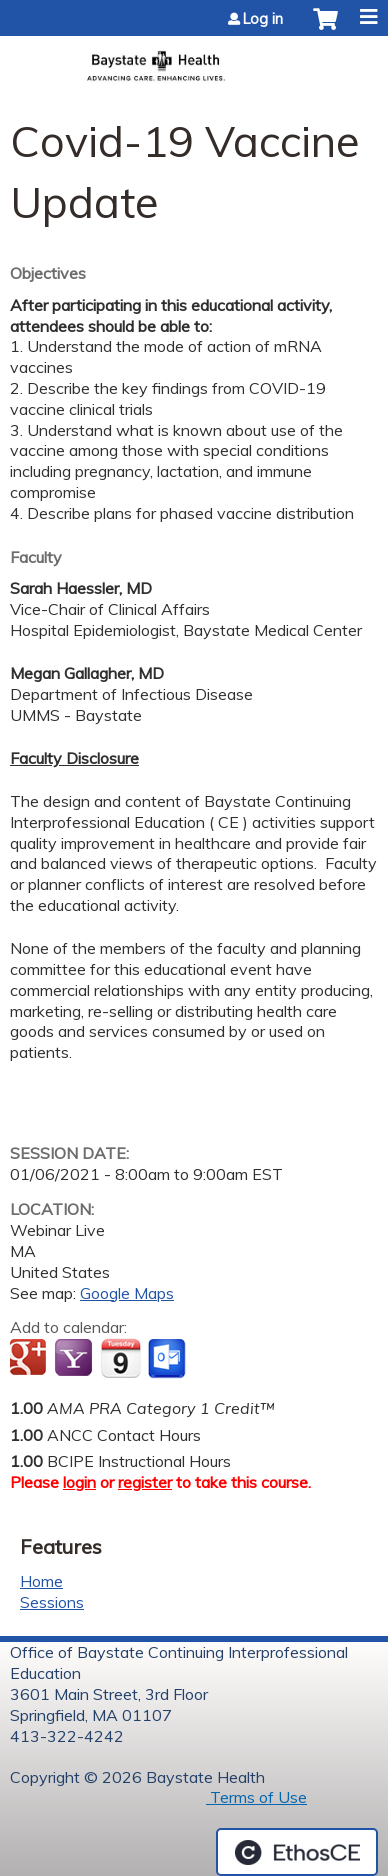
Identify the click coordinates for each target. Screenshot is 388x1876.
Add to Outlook (168, 1359)
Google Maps (127, 1293)
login (79, 1482)
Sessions (52, 1602)
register (145, 1482)
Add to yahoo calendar (75, 1359)
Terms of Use (256, 1797)
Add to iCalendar (120, 1358)
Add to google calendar (30, 1359)
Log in (263, 19)
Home (41, 1581)
